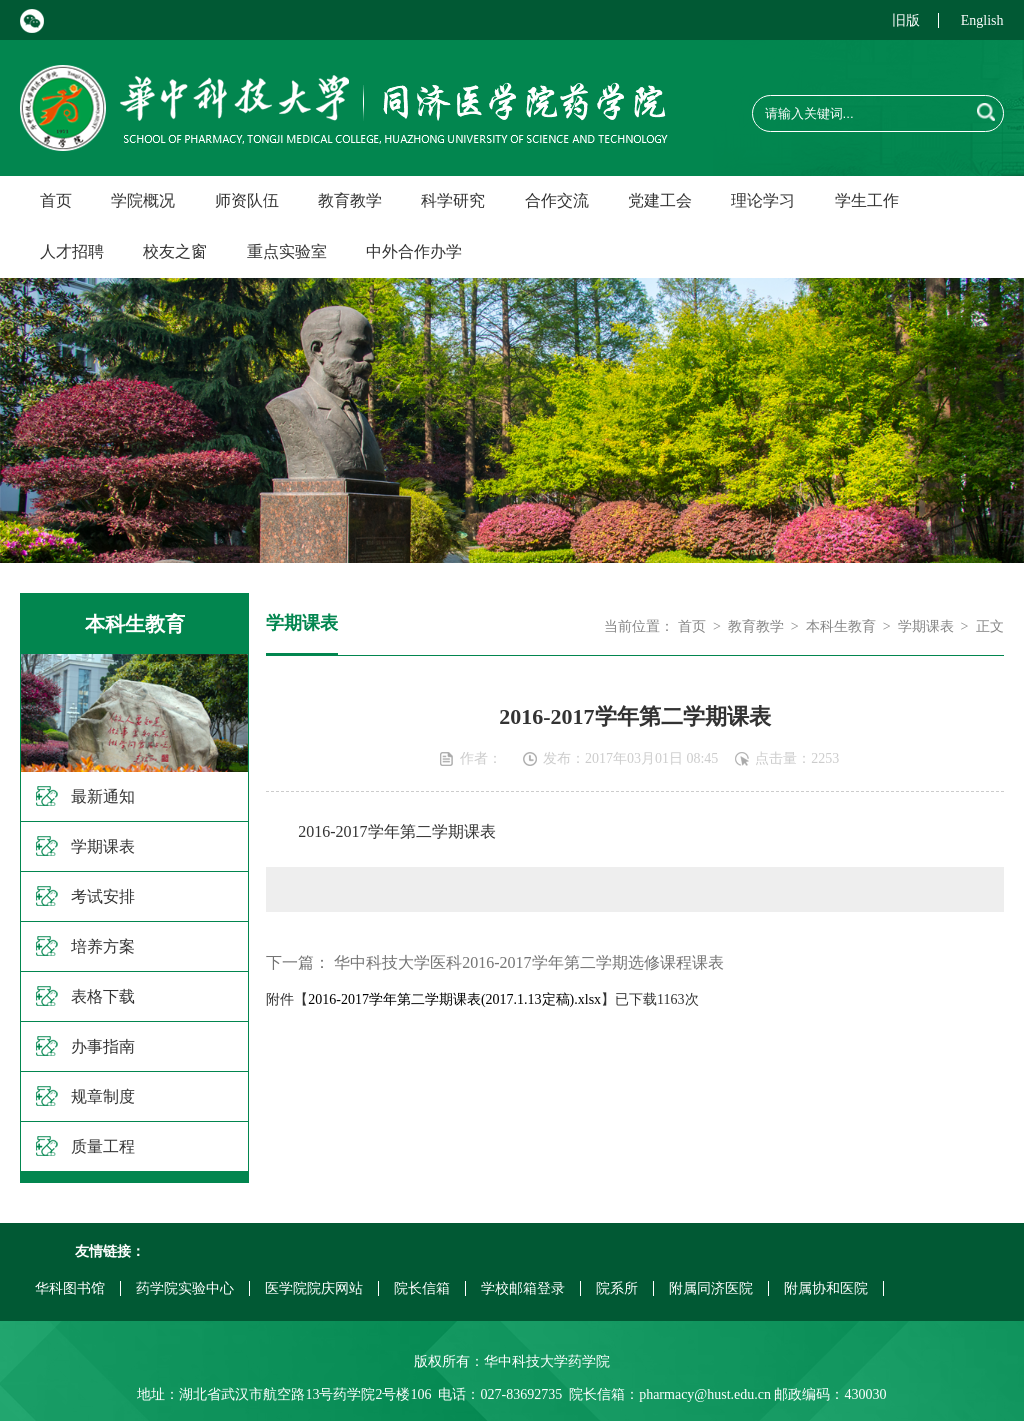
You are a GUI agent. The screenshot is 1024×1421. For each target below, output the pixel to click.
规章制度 (103, 1096)
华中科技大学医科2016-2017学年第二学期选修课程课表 (528, 962)
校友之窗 (175, 251)
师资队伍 (247, 200)
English (982, 20)
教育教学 (350, 200)
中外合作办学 (414, 251)
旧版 (906, 20)
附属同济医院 (711, 1288)
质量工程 (103, 1146)
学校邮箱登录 (523, 1288)
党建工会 (660, 200)
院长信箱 (422, 1288)
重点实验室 (287, 251)
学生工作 (867, 200)
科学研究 (453, 200)
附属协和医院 (826, 1288)
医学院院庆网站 (314, 1288)
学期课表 (103, 846)
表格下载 (103, 996)
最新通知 (103, 796)
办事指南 (103, 1046)
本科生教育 (841, 626)
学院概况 (143, 200)
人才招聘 (72, 251)
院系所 (617, 1288)
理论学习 (763, 200)
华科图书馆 (70, 1288)
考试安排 (103, 896)
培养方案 (103, 946)
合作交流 (557, 200)
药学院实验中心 (185, 1288)
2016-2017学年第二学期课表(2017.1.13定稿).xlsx (454, 999)
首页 (56, 200)
